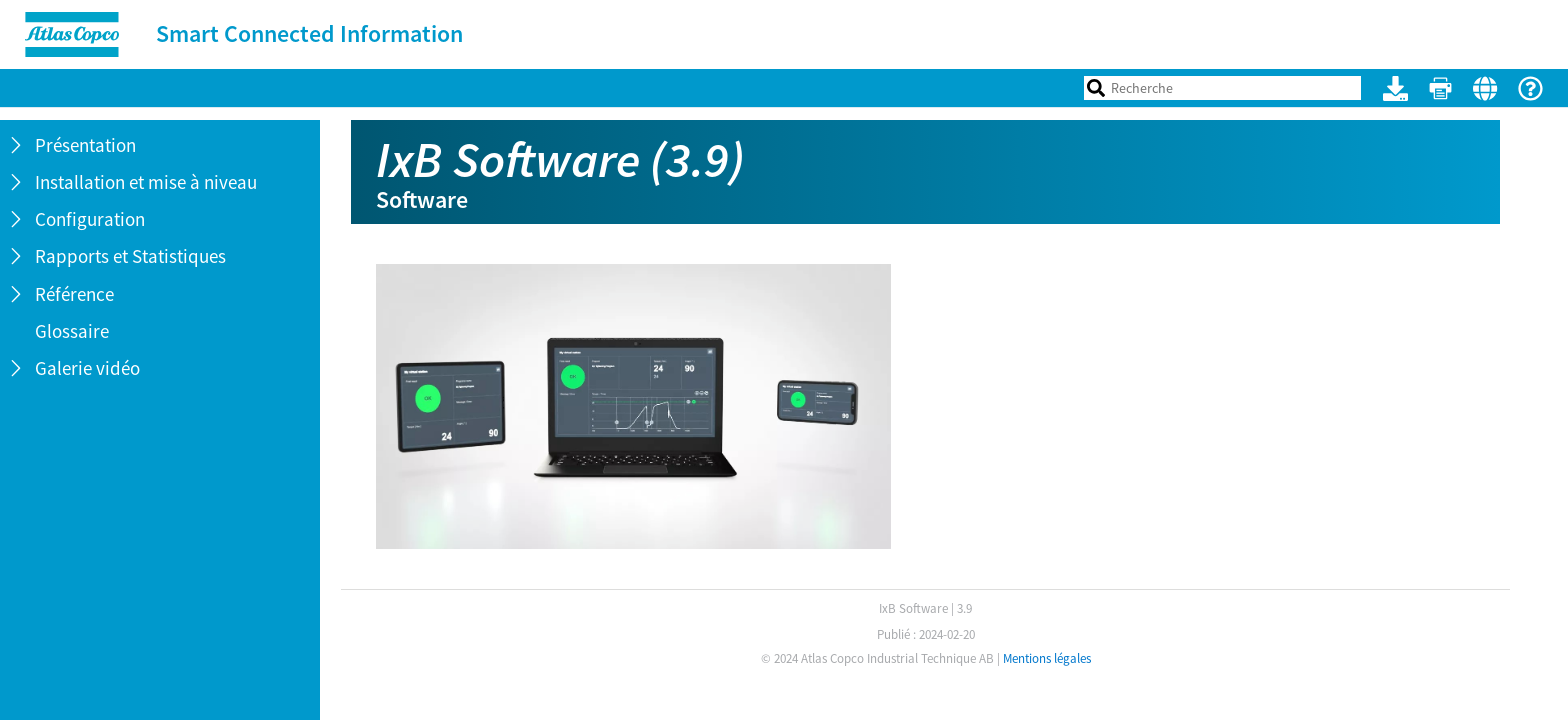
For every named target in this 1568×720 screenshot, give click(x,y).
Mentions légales (1047, 658)
